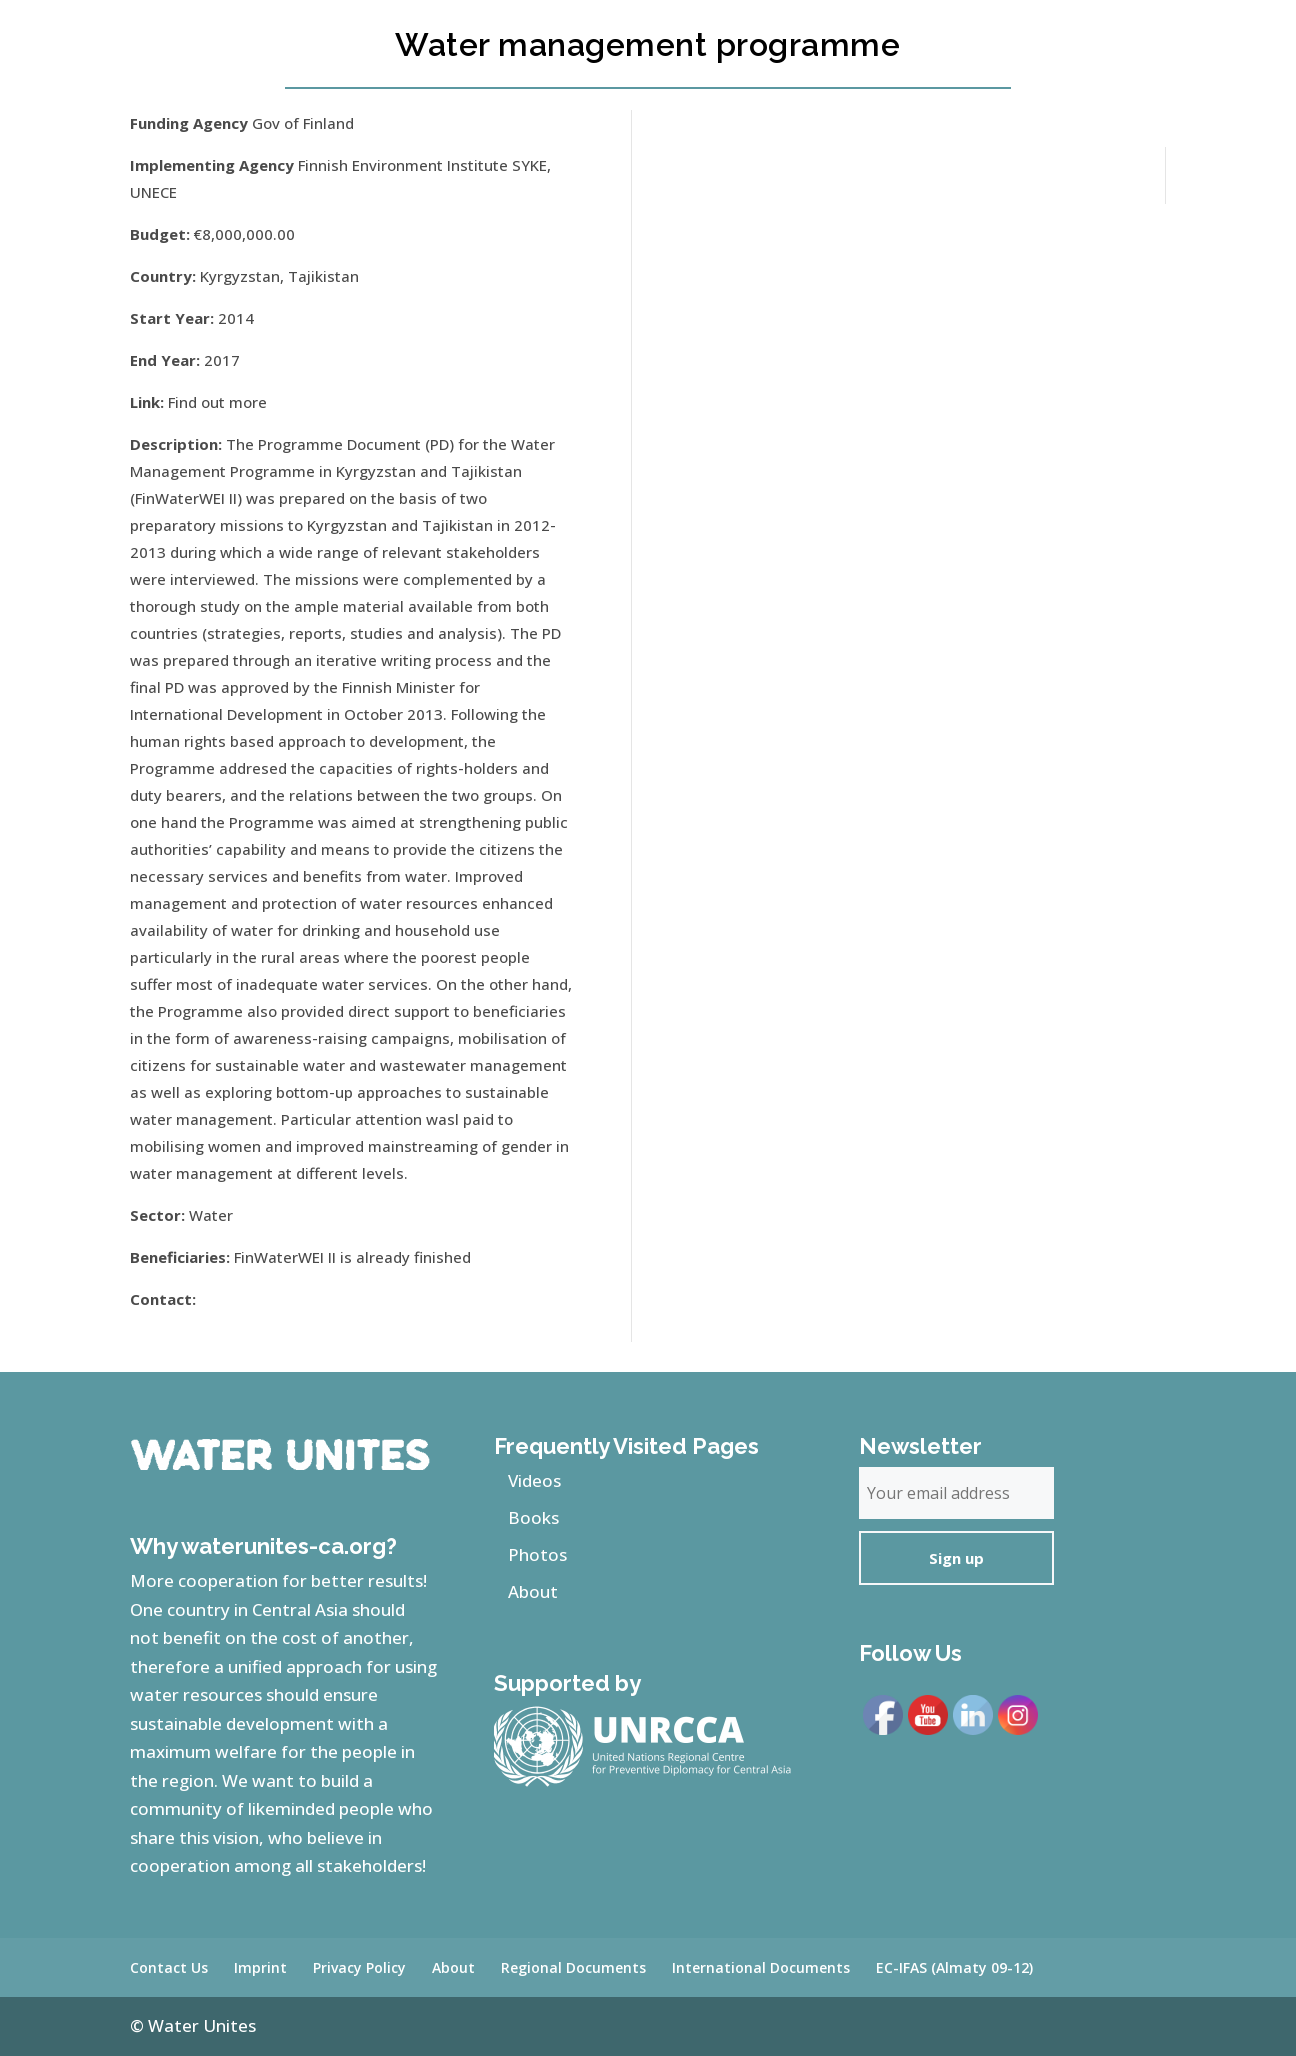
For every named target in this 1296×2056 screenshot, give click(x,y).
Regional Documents (573, 1967)
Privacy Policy (359, 1967)
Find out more (217, 402)
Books (533, 1517)
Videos (534, 1480)
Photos (537, 1554)
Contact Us (169, 1967)
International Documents (761, 1967)
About (533, 1591)
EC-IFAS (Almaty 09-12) (954, 1967)
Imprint (260, 1967)
